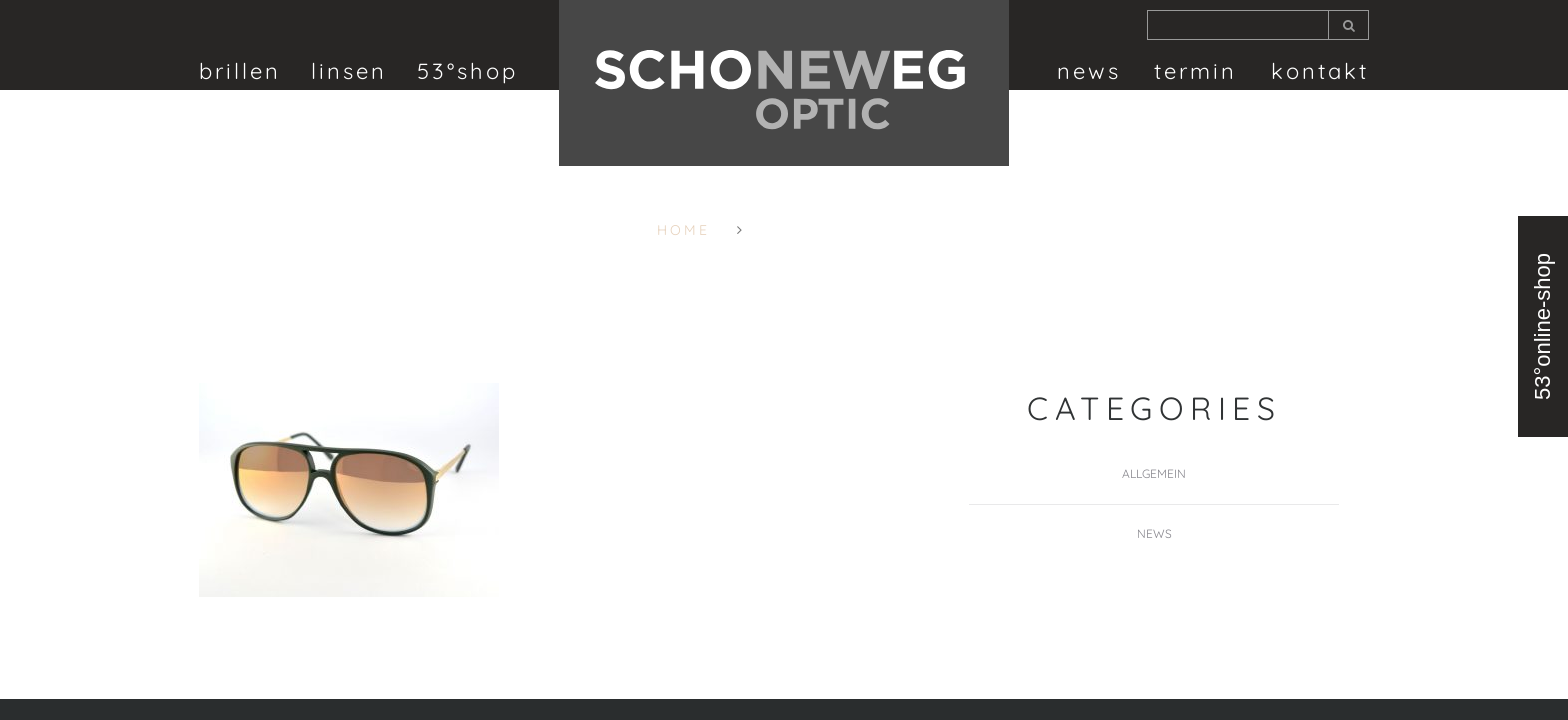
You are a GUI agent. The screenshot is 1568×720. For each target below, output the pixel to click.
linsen (349, 71)
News (1089, 71)
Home (683, 230)
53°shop (467, 71)
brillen (240, 71)
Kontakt (1320, 71)
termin (1195, 71)
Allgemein (1154, 473)
